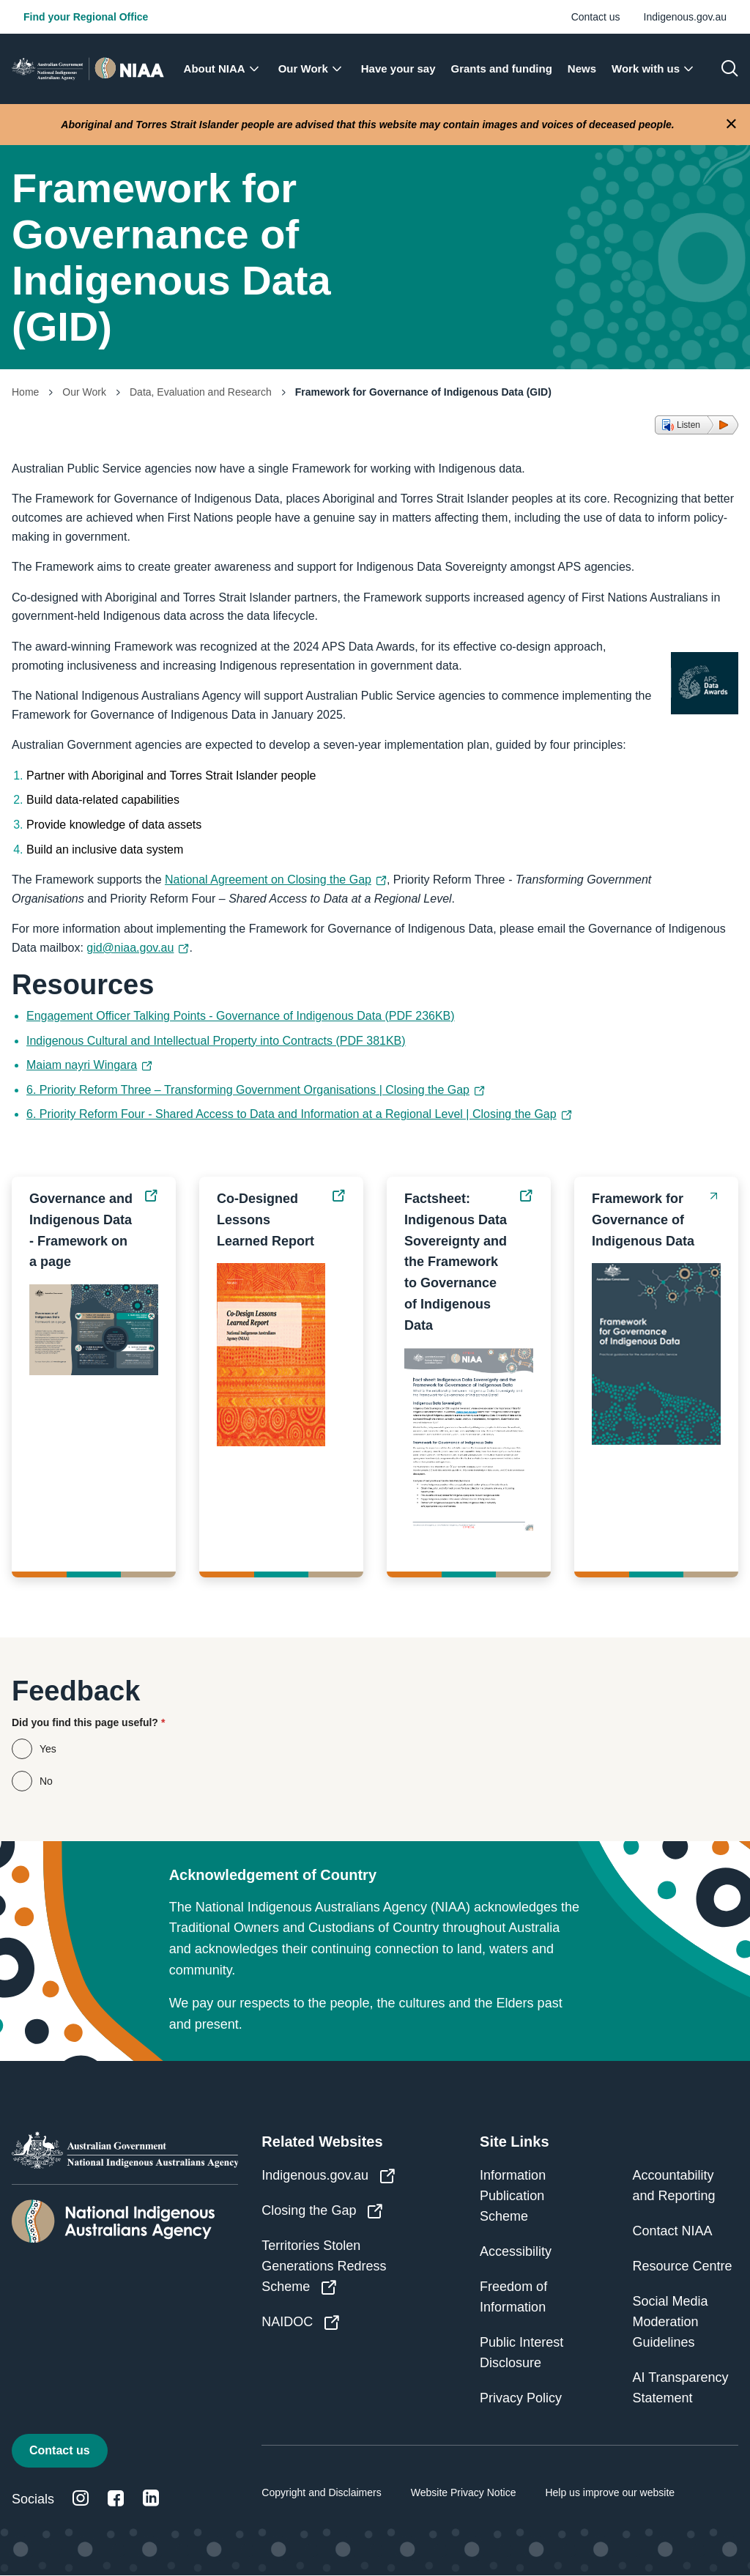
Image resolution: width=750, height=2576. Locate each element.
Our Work (84, 392)
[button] (696, 424)
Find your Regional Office (85, 17)
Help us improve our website (610, 2492)
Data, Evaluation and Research (201, 392)
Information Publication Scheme (513, 2196)
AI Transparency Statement (681, 2387)
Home (25, 392)
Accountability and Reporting (674, 2185)
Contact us (595, 17)
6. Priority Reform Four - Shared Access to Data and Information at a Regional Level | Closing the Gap (299, 1114)
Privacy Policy (521, 2398)
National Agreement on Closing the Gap (276, 879)
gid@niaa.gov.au (137, 947)
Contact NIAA (673, 2231)
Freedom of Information (513, 2296)
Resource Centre (682, 2266)
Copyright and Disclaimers (321, 2492)
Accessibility (516, 2251)
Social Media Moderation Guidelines (670, 2322)
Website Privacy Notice (463, 2492)
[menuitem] (226, 68)
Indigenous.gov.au (685, 17)
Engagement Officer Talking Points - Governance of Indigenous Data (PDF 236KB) (240, 1016)
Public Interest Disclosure (521, 2352)
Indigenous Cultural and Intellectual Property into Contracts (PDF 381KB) (216, 1041)
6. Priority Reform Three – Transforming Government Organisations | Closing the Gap (255, 1090)
